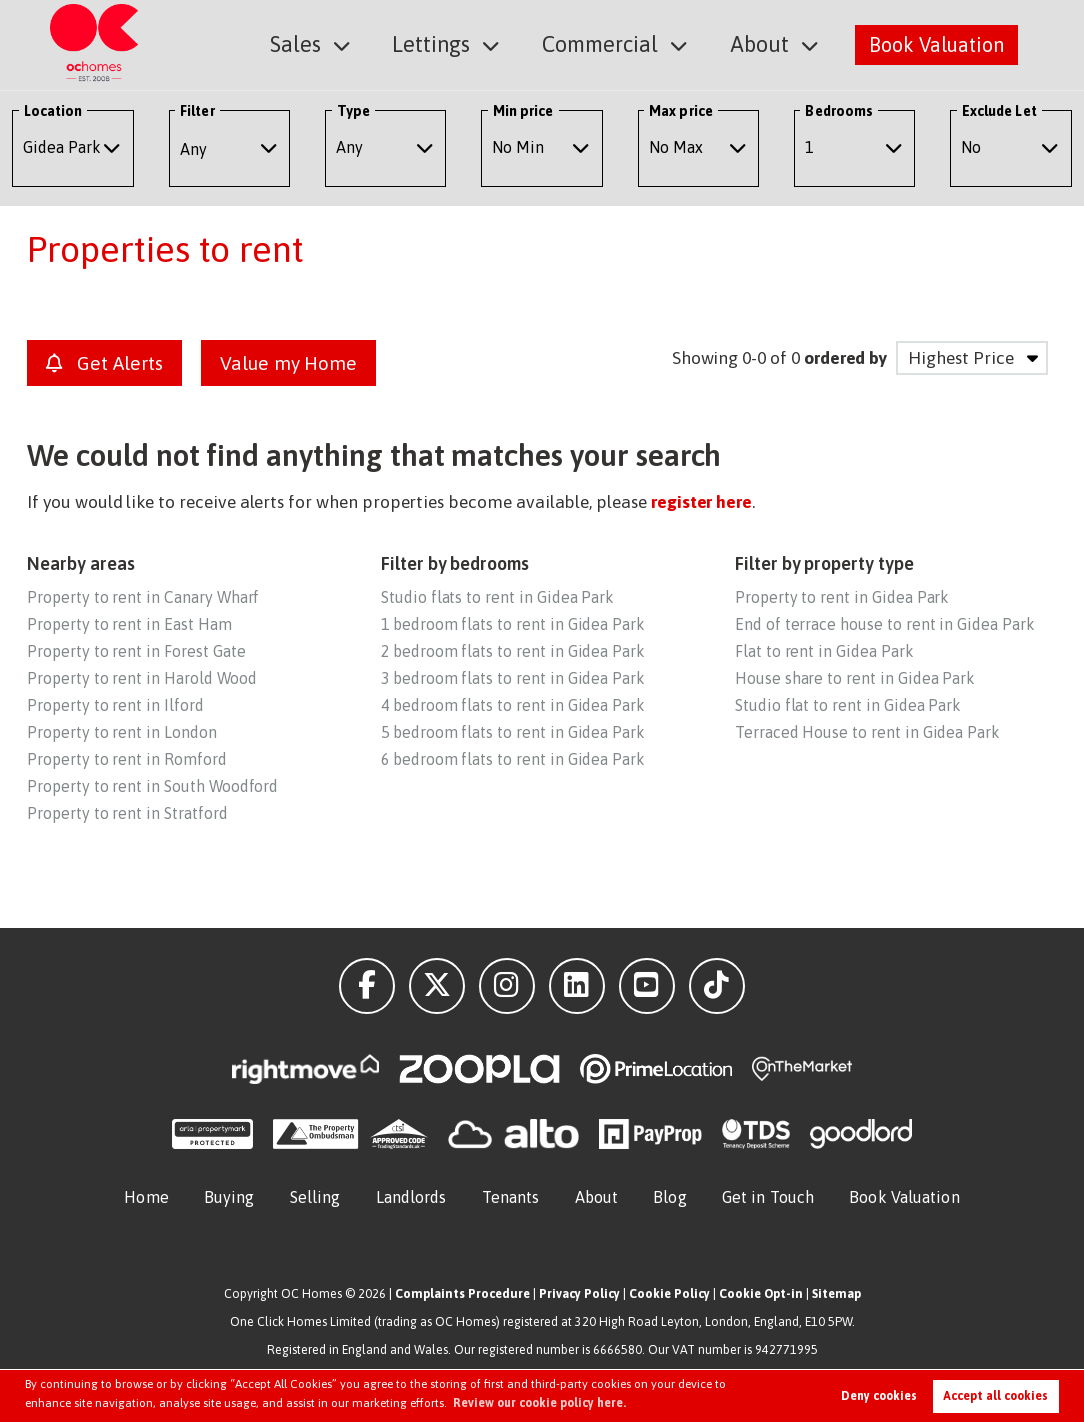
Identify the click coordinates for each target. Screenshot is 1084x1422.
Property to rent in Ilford (115, 705)
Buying (229, 1197)
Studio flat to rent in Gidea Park (848, 705)
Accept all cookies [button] (995, 1396)
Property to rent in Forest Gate (136, 651)
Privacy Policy (579, 1293)
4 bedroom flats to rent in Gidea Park (513, 705)
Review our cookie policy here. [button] (539, 1403)
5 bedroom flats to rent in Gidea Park (513, 732)
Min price (523, 111)
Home (146, 1197)
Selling (315, 1197)
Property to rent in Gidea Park (842, 597)
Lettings (447, 43)
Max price (681, 111)
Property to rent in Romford (127, 759)
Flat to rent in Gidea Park (824, 651)
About (762, 43)
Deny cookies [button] (879, 1396)
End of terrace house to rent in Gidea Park (885, 624)
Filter (197, 111)
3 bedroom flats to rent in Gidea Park (513, 678)
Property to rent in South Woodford (152, 786)
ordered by (845, 358)
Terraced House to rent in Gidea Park (867, 732)
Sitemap (836, 1293)
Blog (669, 1197)
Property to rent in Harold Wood (141, 678)
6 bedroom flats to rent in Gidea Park (513, 759)
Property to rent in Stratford (127, 813)
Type (353, 111)
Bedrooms (839, 111)
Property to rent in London (122, 732)
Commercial (609, 43)
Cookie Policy (669, 1293)
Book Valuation (936, 43)
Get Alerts (104, 363)
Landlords (411, 1197)
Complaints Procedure (462, 1293)
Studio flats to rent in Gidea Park (497, 597)
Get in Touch (768, 1197)
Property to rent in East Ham (129, 624)
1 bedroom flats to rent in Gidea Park (513, 624)
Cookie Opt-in (761, 1293)
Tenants (511, 1197)
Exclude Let (999, 111)
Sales (316, 43)
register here (701, 502)
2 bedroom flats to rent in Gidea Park (513, 651)
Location (53, 111)
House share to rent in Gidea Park (855, 678)
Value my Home (288, 363)
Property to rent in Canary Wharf (143, 597)
